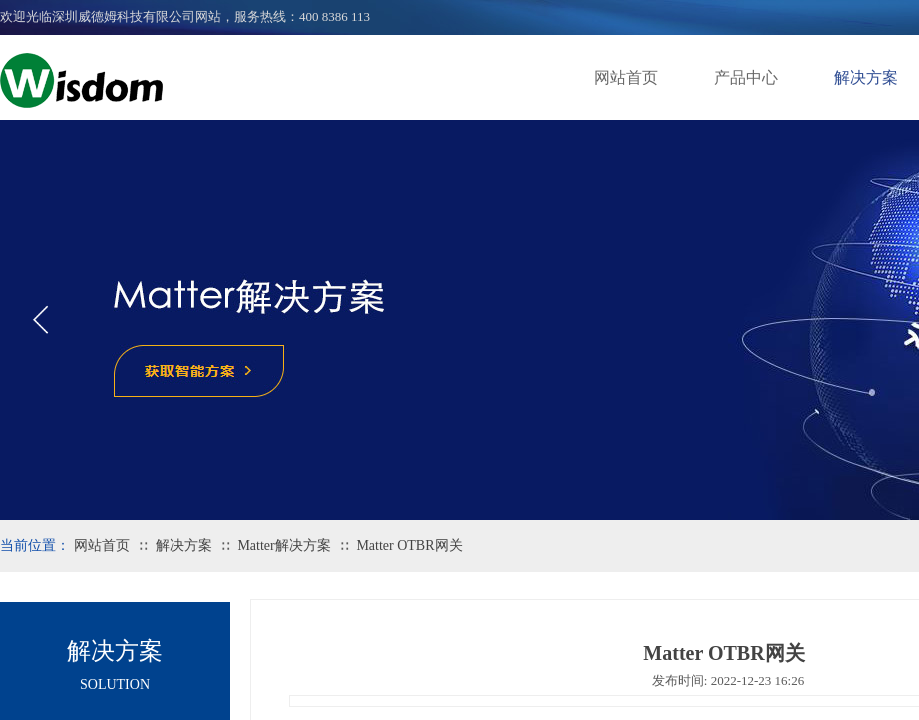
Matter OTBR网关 (409, 545)
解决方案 (184, 545)
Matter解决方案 (283, 545)
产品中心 (746, 77)
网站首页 (626, 77)
